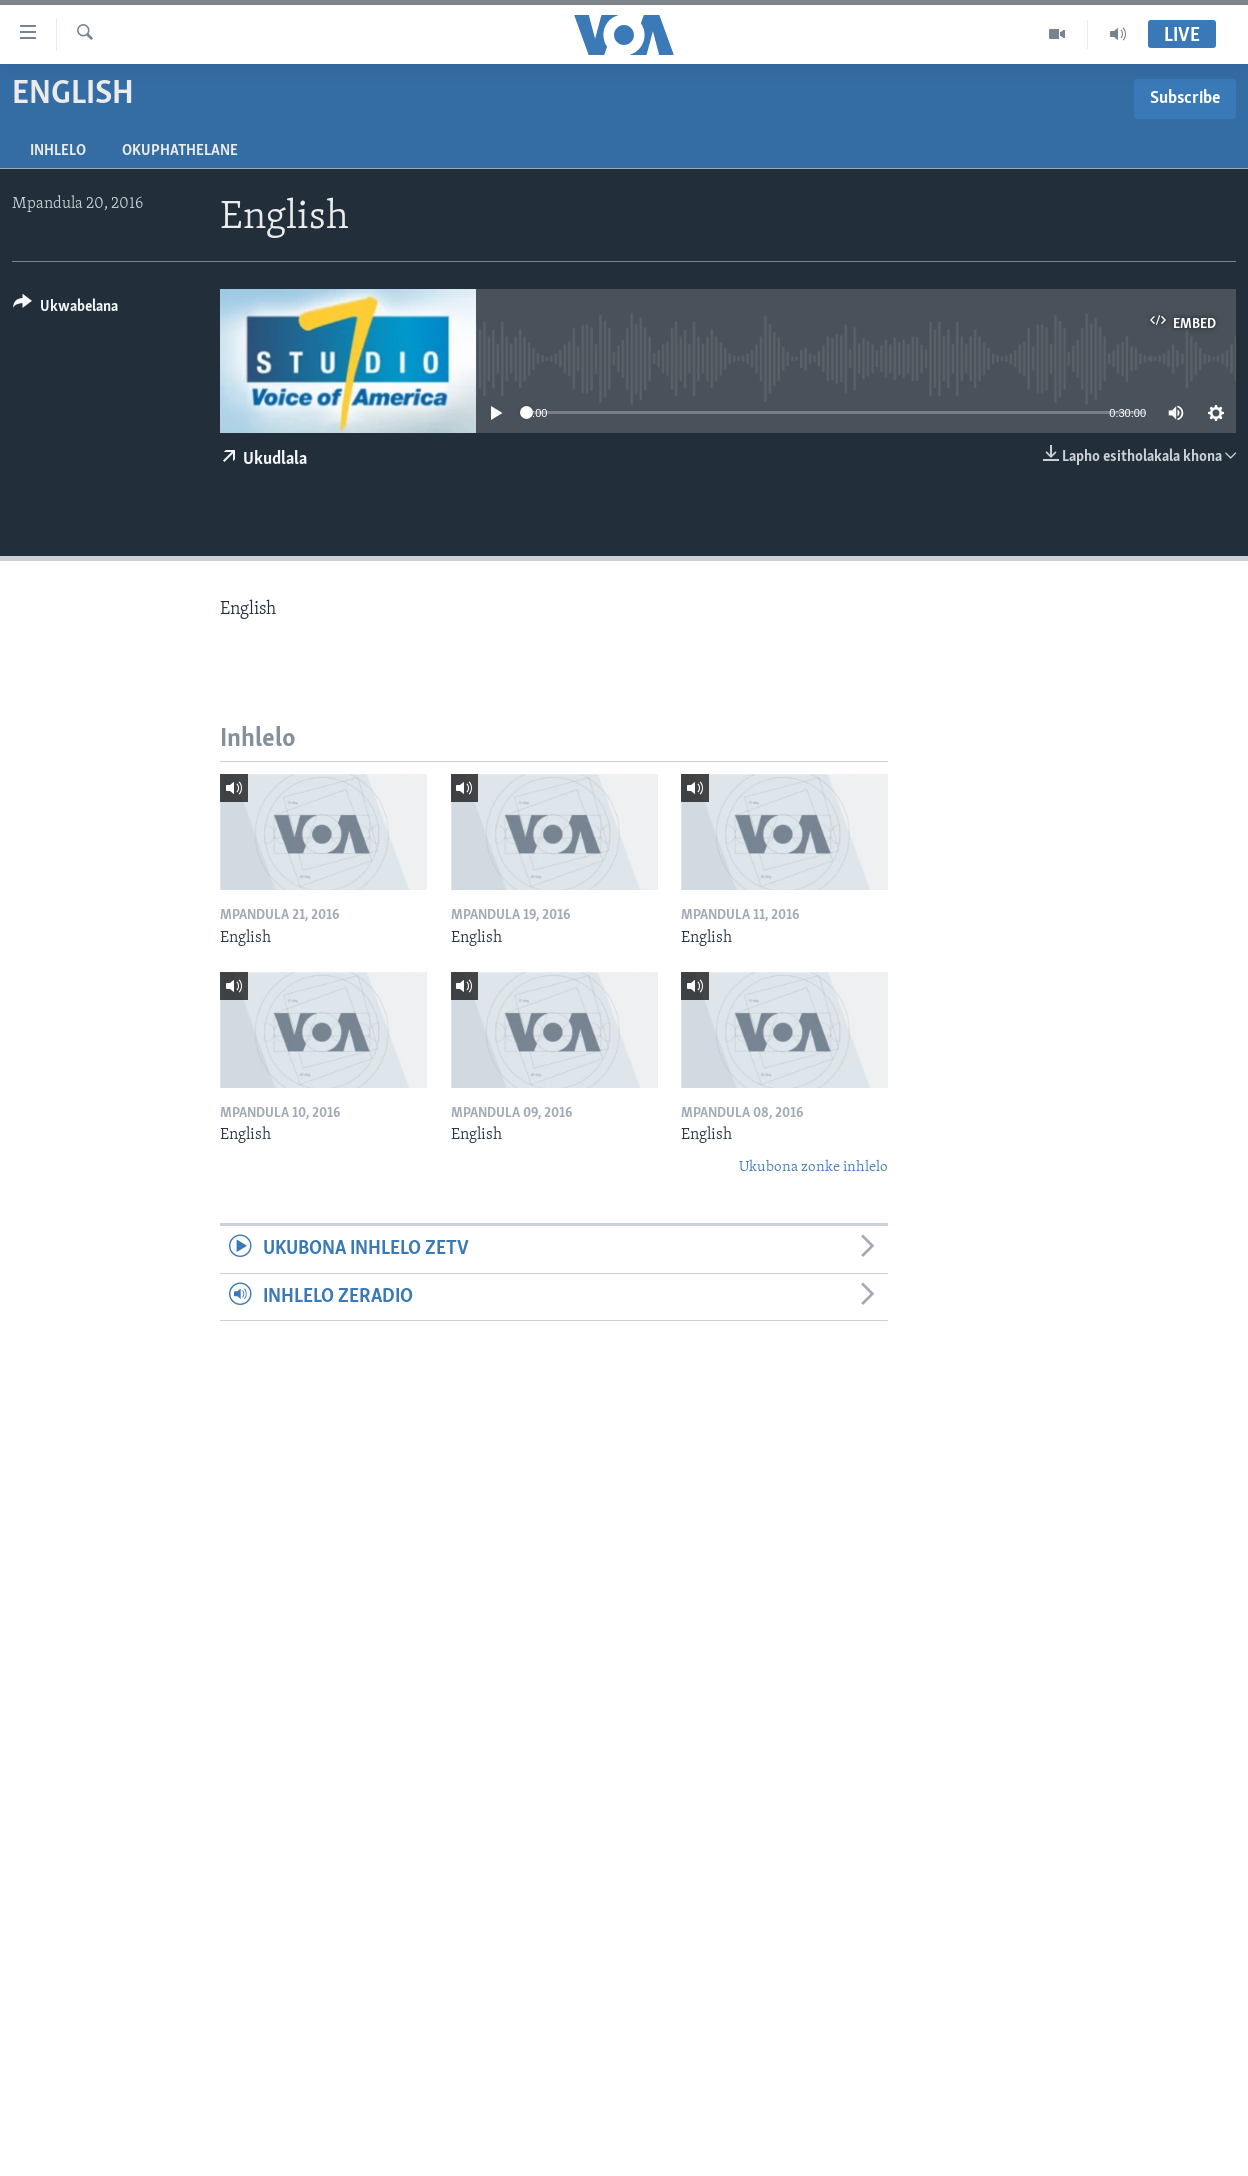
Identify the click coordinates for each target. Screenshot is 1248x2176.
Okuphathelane (180, 151)
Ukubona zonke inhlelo (813, 1167)
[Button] (65, 309)
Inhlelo (58, 151)
